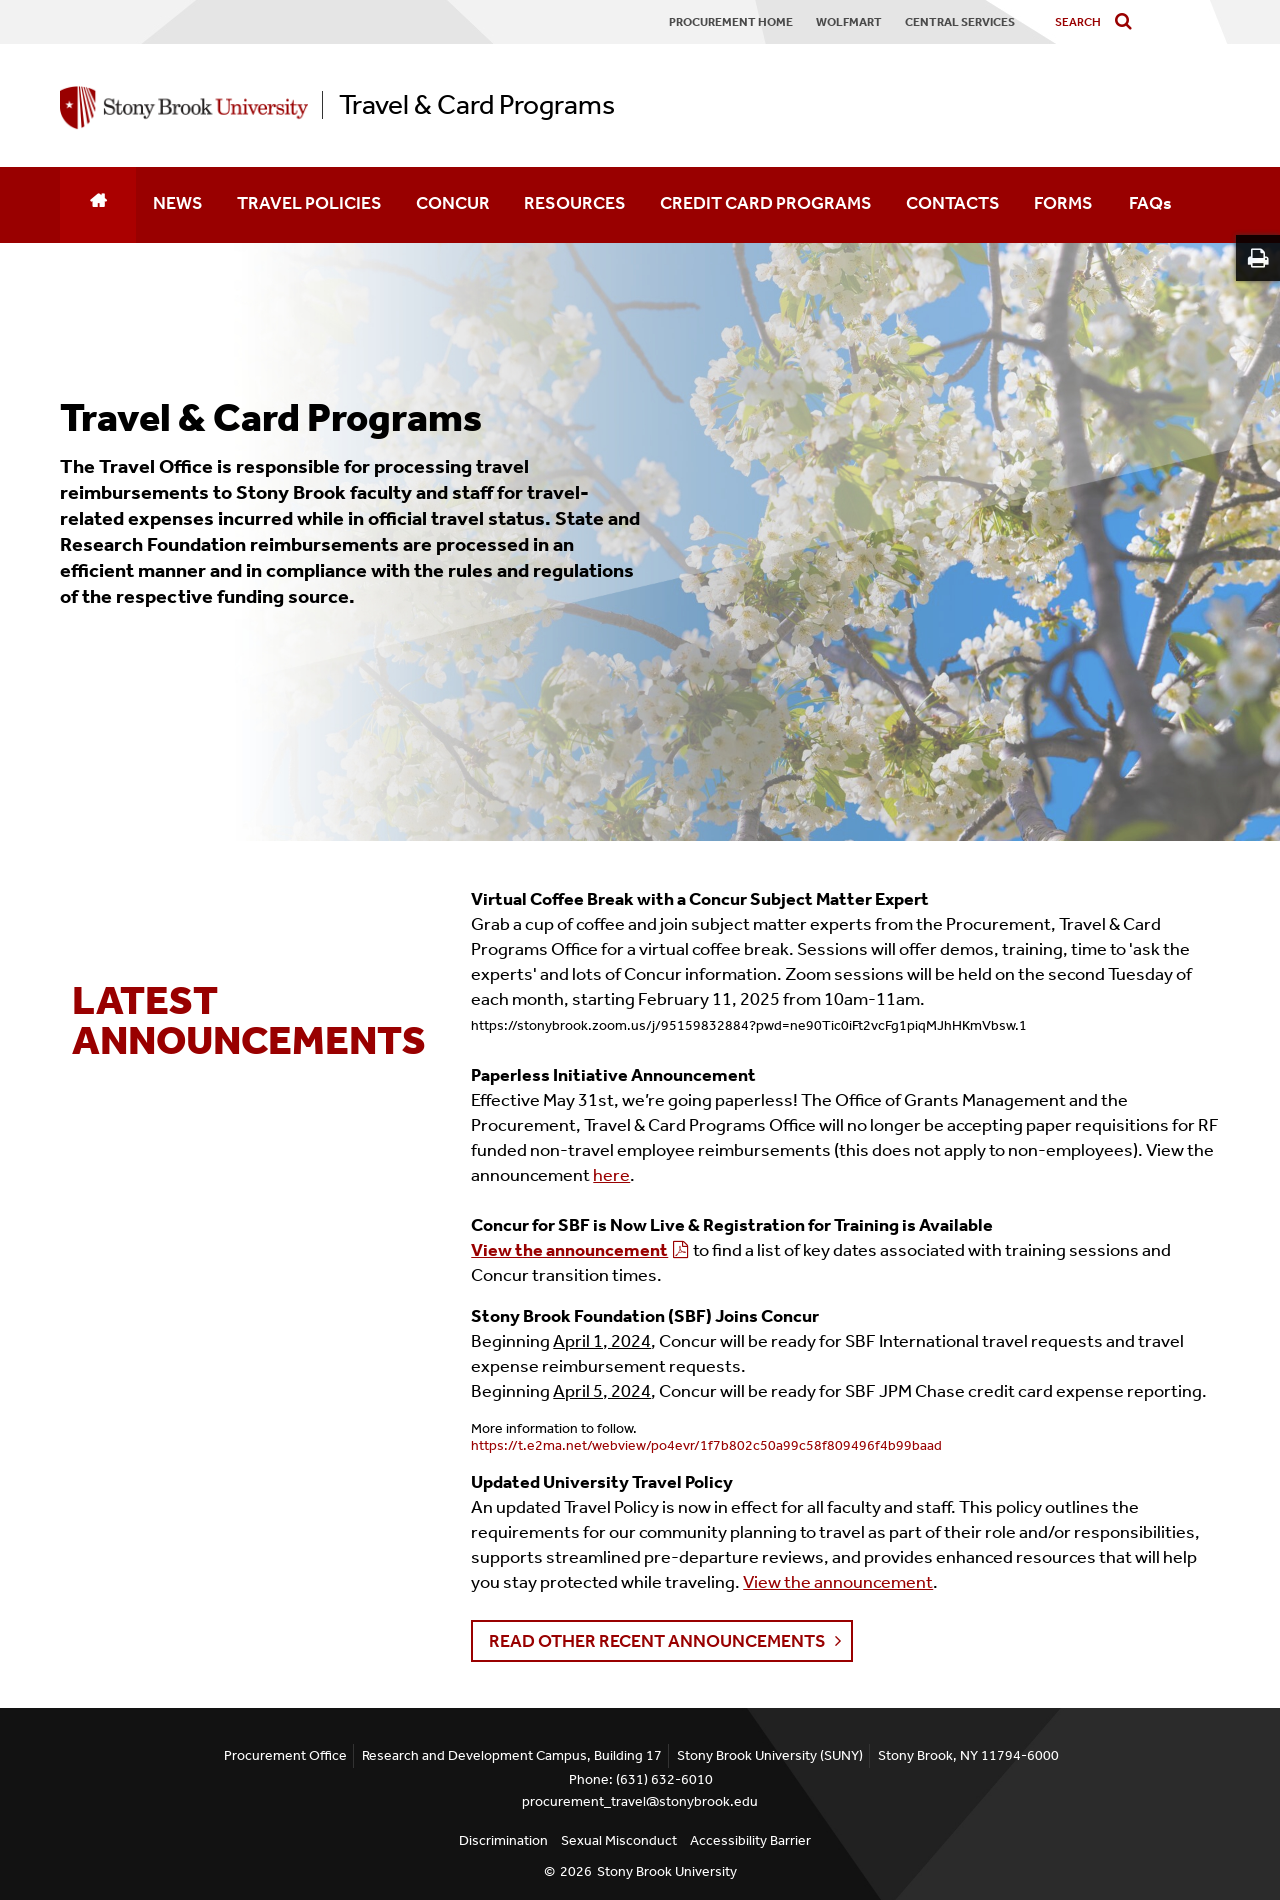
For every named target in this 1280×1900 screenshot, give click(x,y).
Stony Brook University (667, 1871)
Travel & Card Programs (477, 105)
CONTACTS (953, 203)
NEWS (178, 203)
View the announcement (569, 1250)
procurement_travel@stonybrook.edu (640, 1801)
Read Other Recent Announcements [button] (657, 1641)
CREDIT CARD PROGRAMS (766, 203)
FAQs (1150, 203)
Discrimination (503, 1840)
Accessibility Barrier (750, 1840)
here (611, 1175)
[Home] (98, 205)
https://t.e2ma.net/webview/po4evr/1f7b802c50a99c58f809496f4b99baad (706, 1445)
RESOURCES (575, 203)
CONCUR (453, 203)
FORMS (1063, 203)
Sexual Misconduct (619, 1840)
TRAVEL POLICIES (309, 203)
